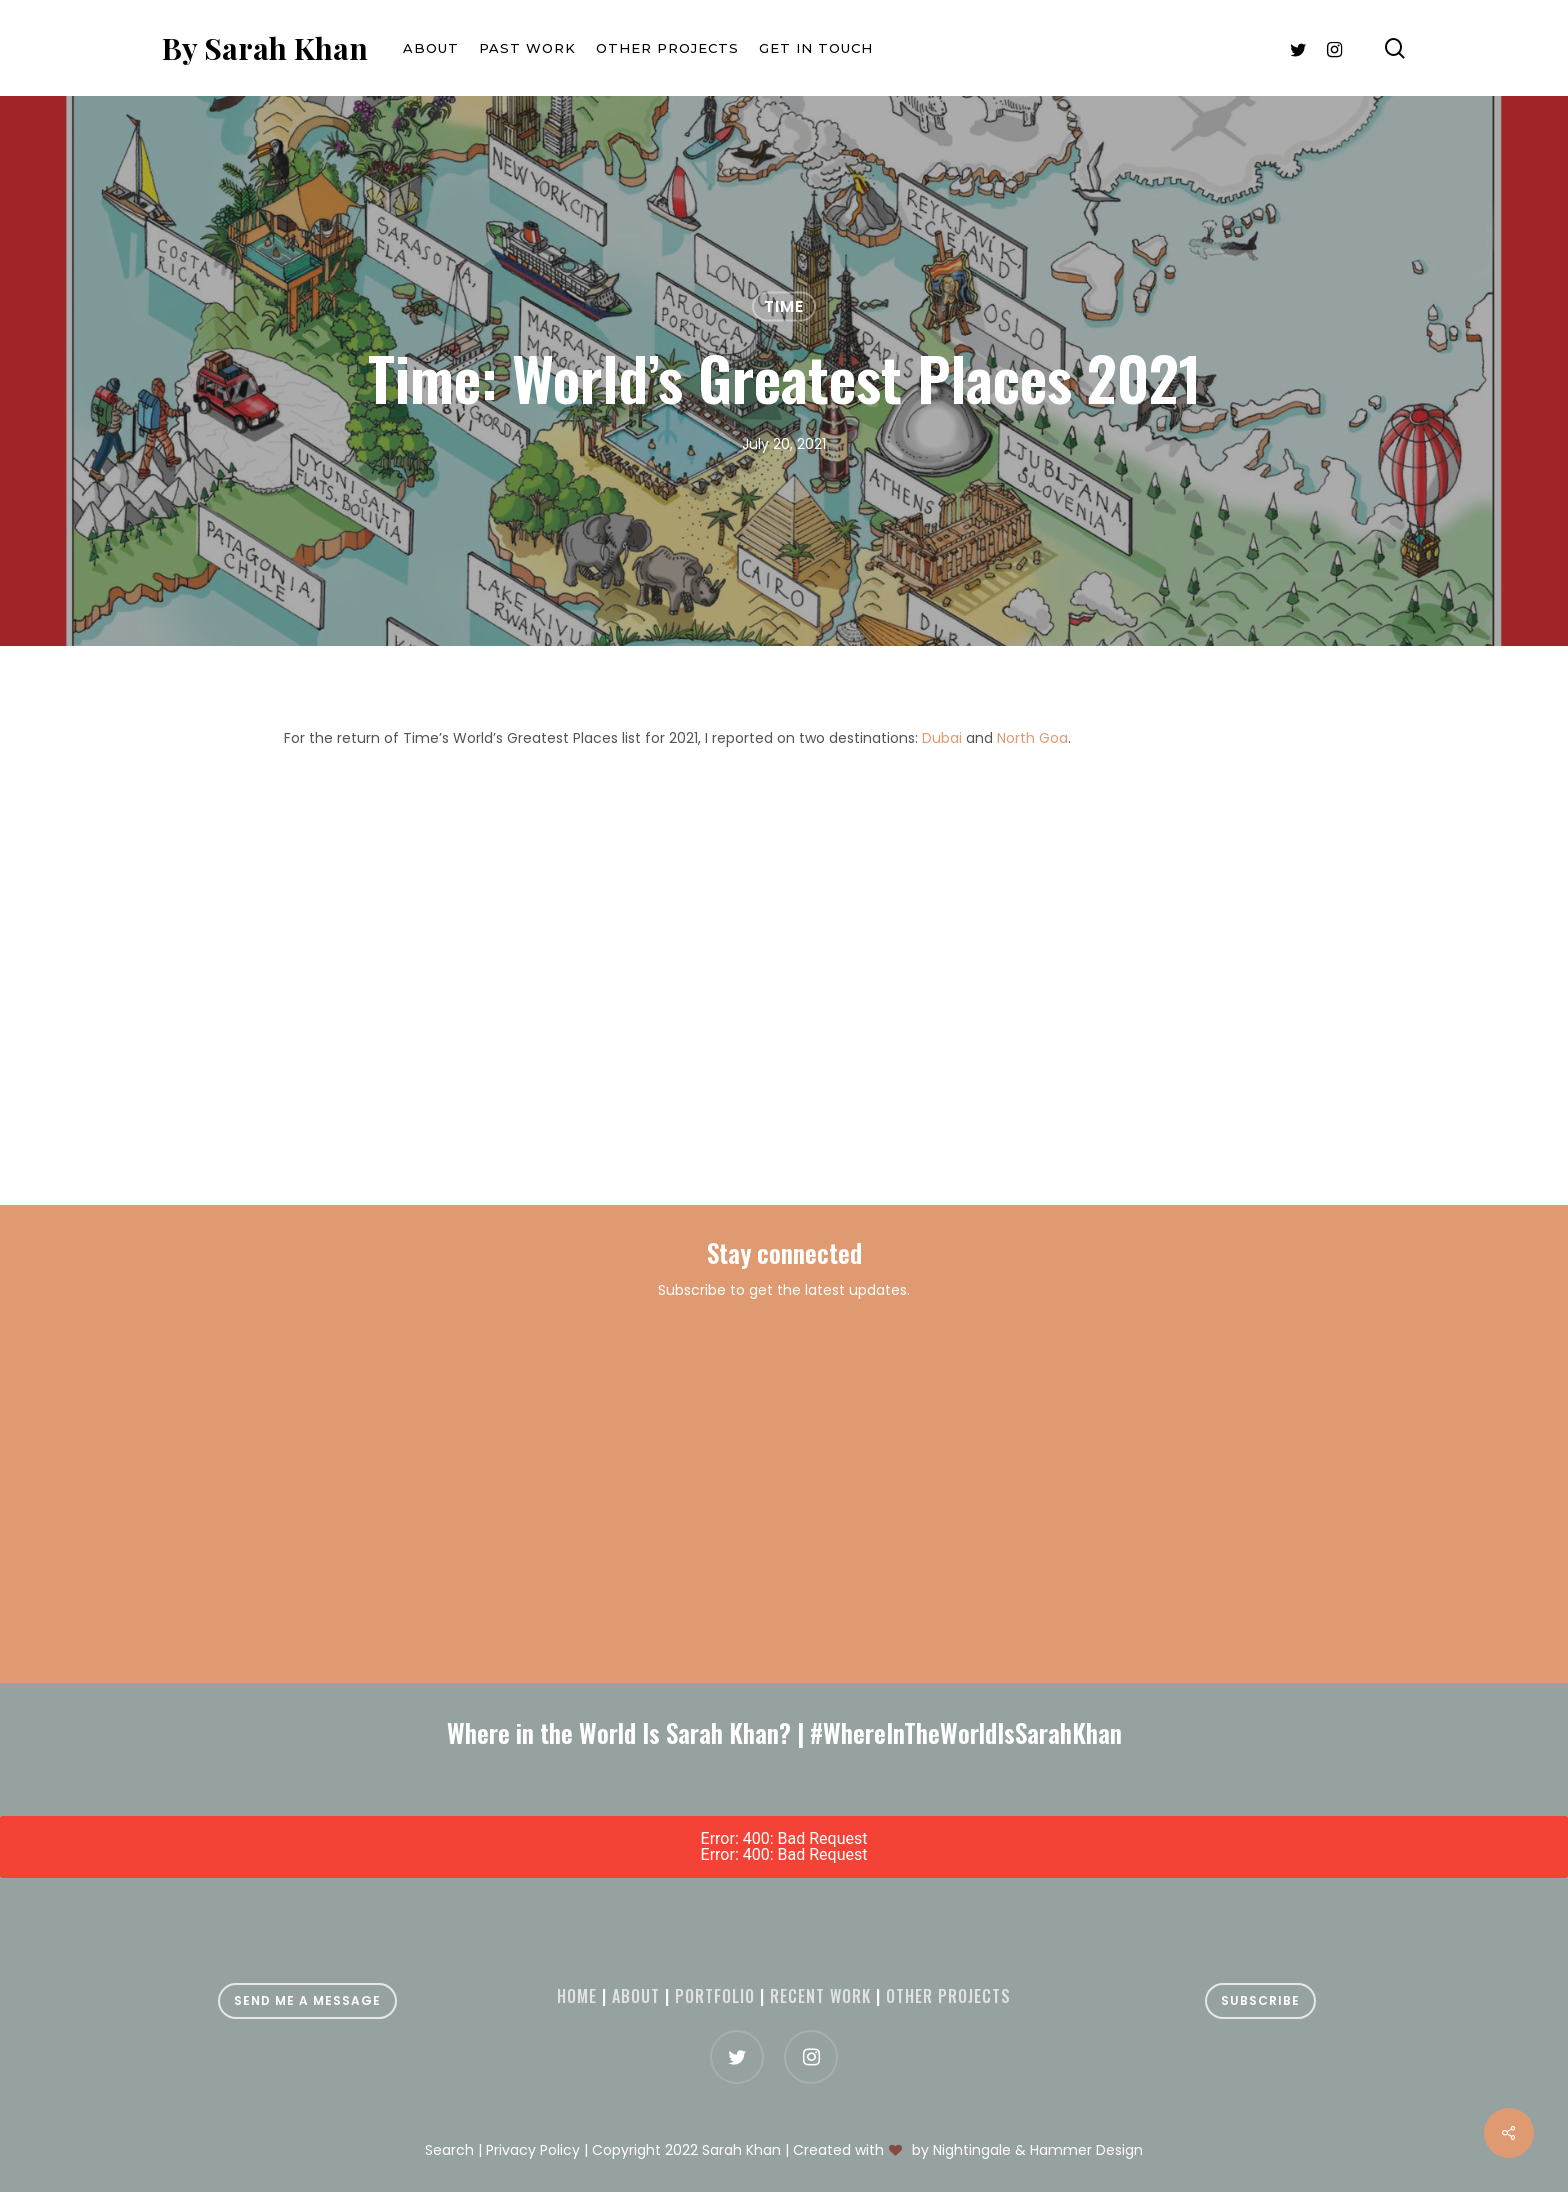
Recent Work (820, 1996)
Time (784, 306)
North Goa (1032, 738)
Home (577, 1996)
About (636, 1996)
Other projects (948, 1996)
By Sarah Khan (265, 48)
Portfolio (715, 1996)
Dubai (942, 738)
